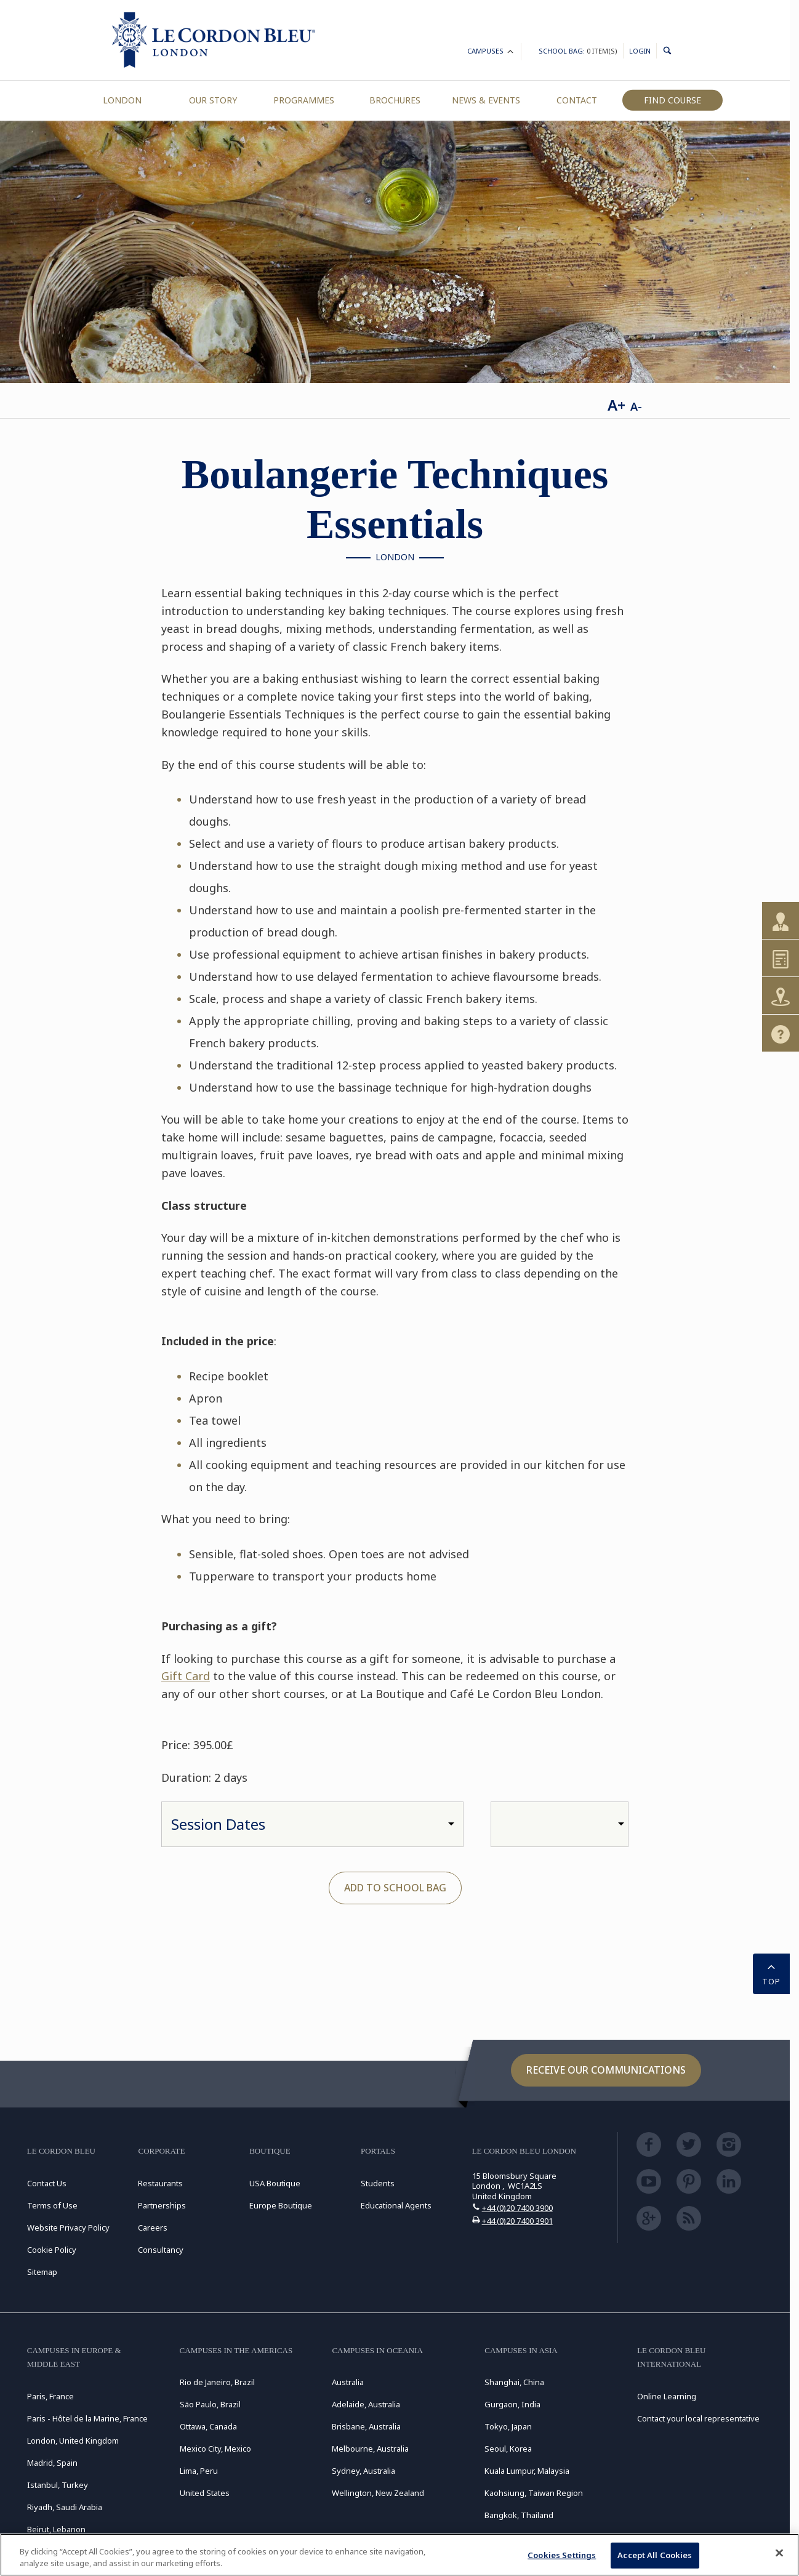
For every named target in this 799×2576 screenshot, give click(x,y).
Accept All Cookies (654, 2555)
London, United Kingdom (73, 2440)
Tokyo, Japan (508, 2426)
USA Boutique (274, 2183)
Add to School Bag (395, 1887)
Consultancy (160, 2249)
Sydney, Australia (363, 2470)
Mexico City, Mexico (215, 2448)
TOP (771, 1972)
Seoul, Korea (508, 2448)
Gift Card (185, 1675)
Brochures (394, 100)
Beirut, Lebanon (56, 2529)
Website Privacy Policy (68, 2227)
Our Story (213, 100)
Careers (152, 2227)
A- (636, 406)
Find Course (672, 100)
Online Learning (666, 2396)
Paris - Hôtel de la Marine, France (87, 2418)
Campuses (491, 52)
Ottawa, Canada (208, 2426)
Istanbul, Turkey (57, 2484)
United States (205, 2492)
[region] (399, 2555)
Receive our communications (606, 2070)
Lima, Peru (199, 2470)
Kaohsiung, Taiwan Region (533, 2492)
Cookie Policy (51, 2249)
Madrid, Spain (52, 2462)
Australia (348, 2382)
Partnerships (162, 2205)
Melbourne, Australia (370, 2448)
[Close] (779, 2553)
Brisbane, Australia (366, 2426)
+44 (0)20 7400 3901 (517, 2220)
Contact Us (46, 2183)
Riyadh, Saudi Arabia (64, 2507)
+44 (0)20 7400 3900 (517, 2207)
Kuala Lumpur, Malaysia (526, 2470)
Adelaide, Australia (366, 2404)
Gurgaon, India (512, 2404)
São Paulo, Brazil (210, 2404)
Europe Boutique (280, 2205)
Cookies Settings (562, 2555)
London (122, 100)
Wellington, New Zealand (378, 2492)
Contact (576, 100)
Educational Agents (396, 2205)
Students (378, 2183)
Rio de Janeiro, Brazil (217, 2382)
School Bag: (578, 50)
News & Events (486, 100)
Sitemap (42, 2271)
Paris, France (50, 2396)
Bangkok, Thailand (518, 2515)
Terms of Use (52, 2205)
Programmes (303, 100)
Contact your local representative (698, 2418)
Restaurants (160, 2183)
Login (640, 50)
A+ (616, 405)
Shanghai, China (514, 2382)
